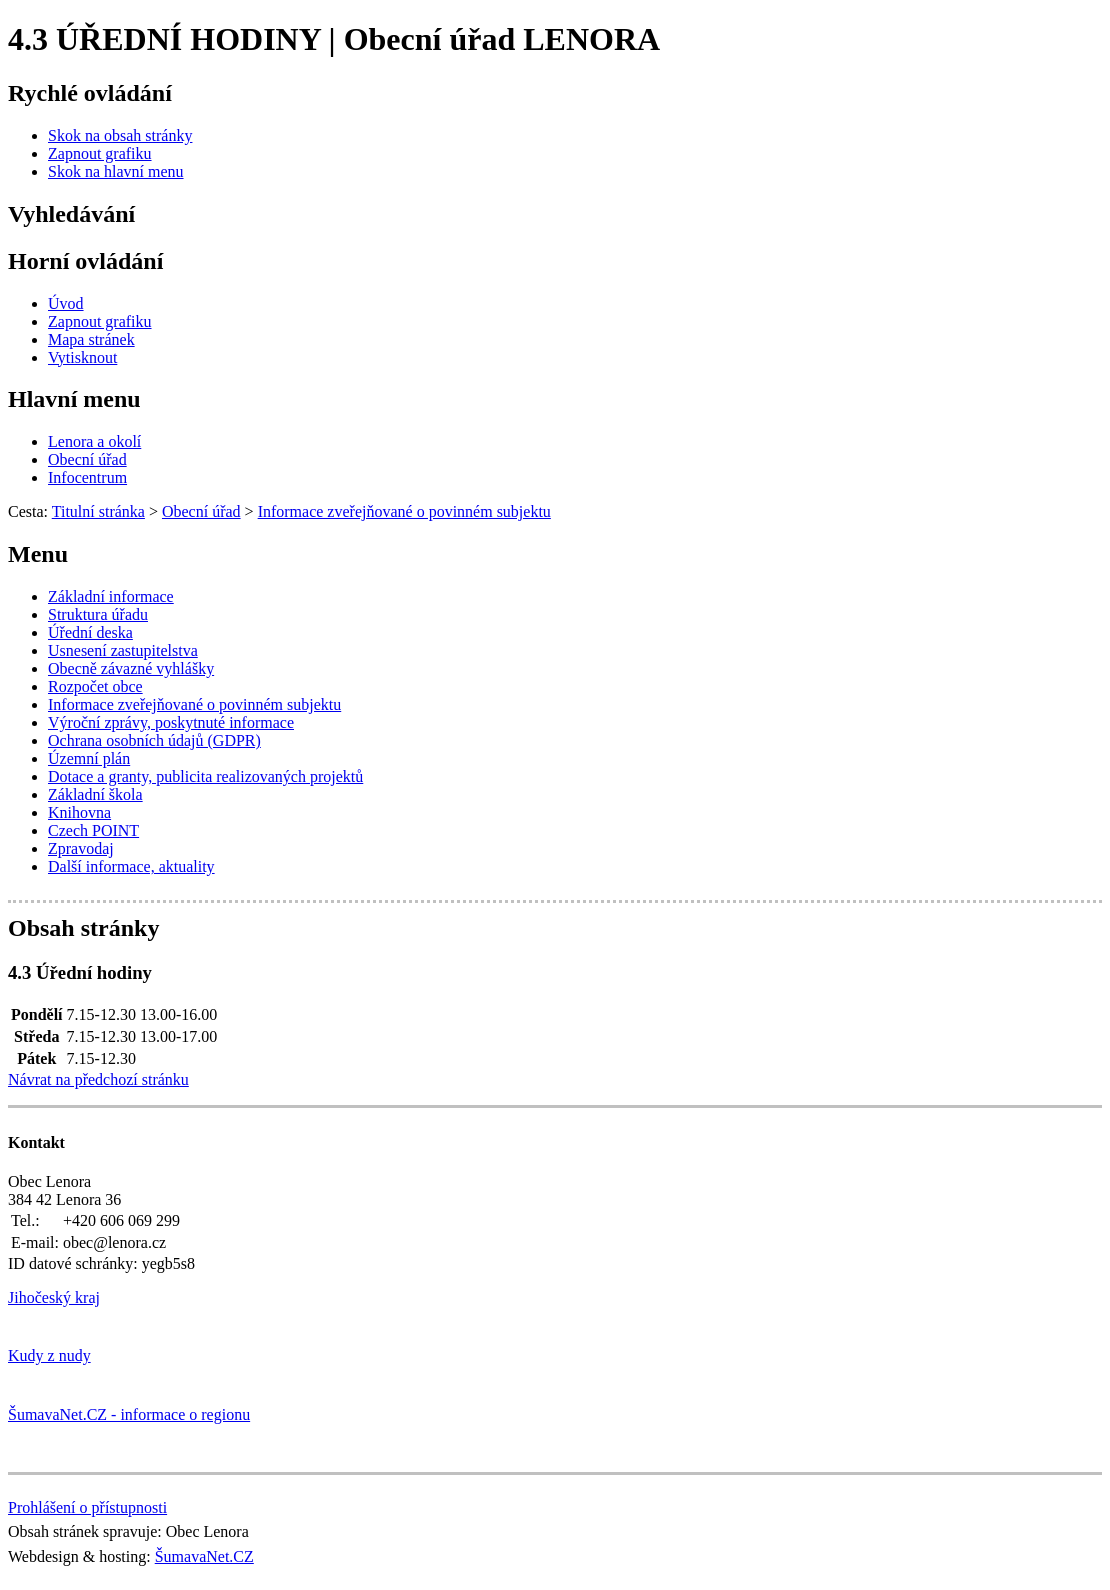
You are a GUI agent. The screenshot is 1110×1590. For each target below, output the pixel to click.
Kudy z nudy (49, 1355)
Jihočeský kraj (54, 1297)
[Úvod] (66, 303)
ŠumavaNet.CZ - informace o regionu (129, 1414)
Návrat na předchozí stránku (98, 1079)
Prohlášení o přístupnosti (87, 1507)
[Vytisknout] (82, 357)
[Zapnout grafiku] (100, 153)
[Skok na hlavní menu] (116, 171)
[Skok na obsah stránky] (120, 135)
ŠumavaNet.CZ (204, 1556)
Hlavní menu (74, 399)
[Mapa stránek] (91, 339)
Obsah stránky (83, 928)
